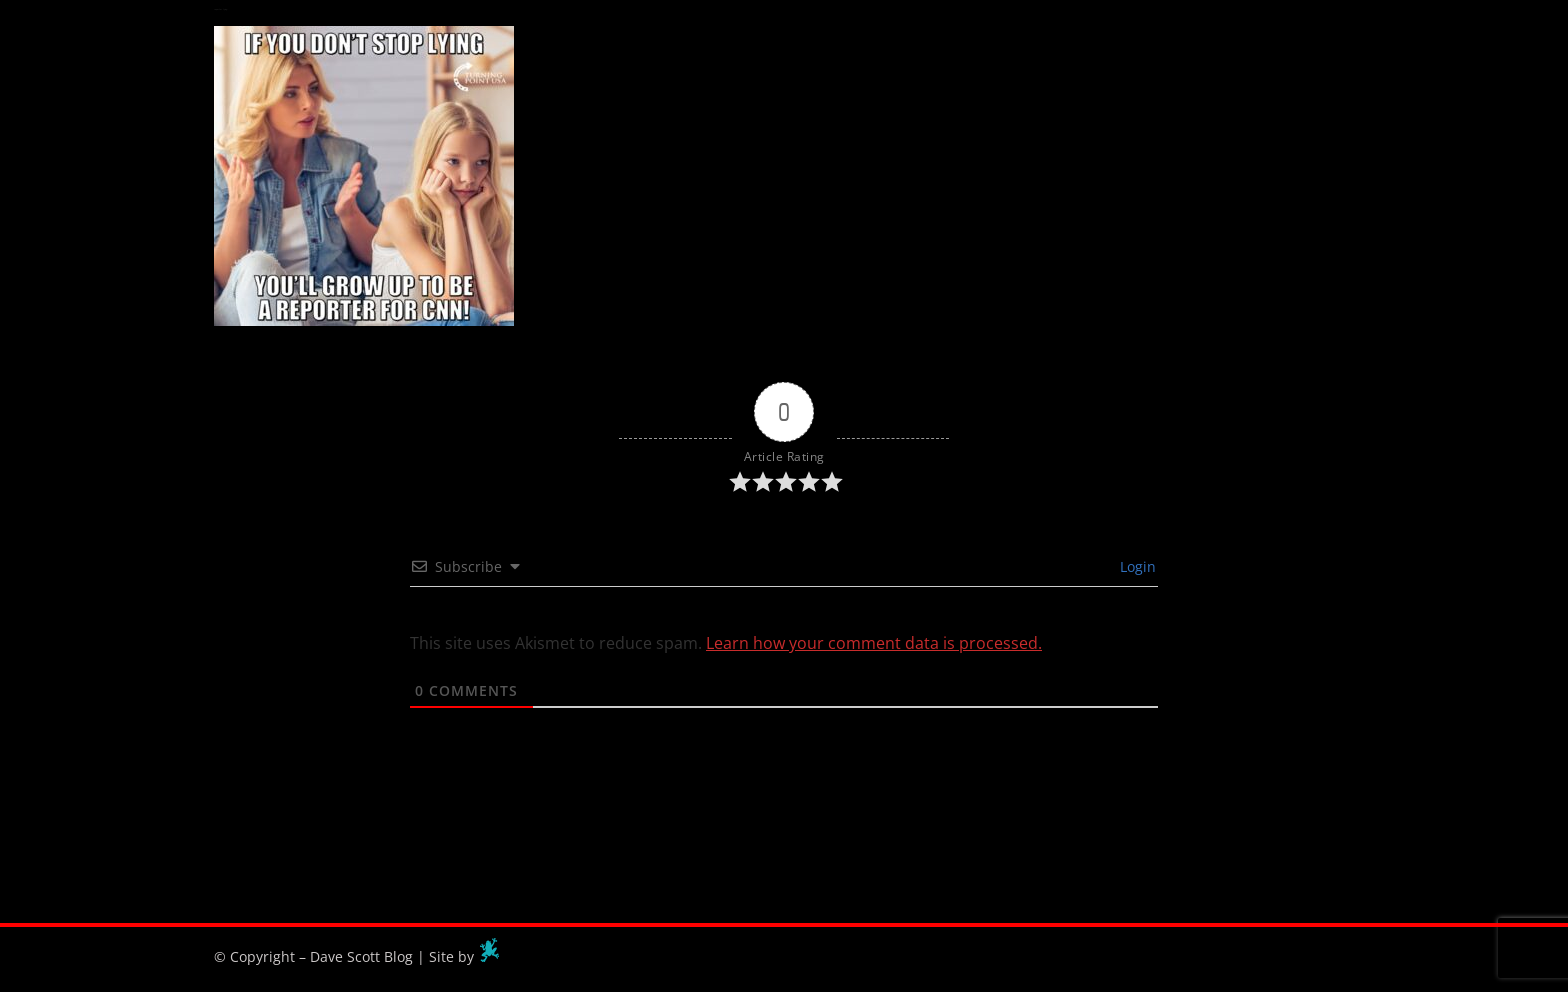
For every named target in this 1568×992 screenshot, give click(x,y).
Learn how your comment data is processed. (874, 643)
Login (1136, 566)
